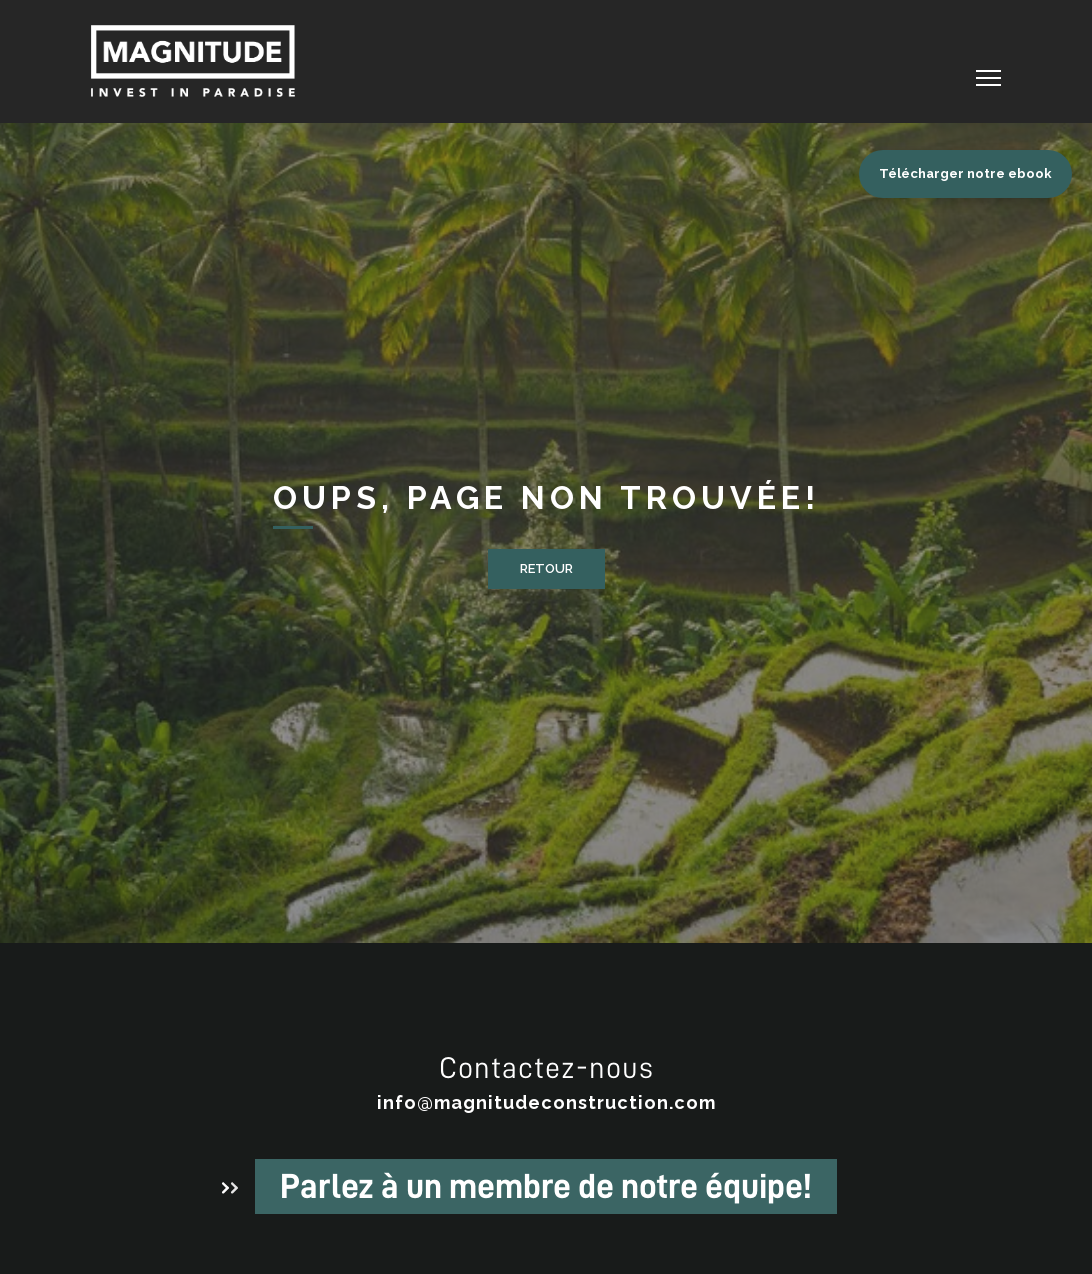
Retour (546, 568)
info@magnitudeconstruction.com (546, 1102)
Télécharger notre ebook (965, 173)
